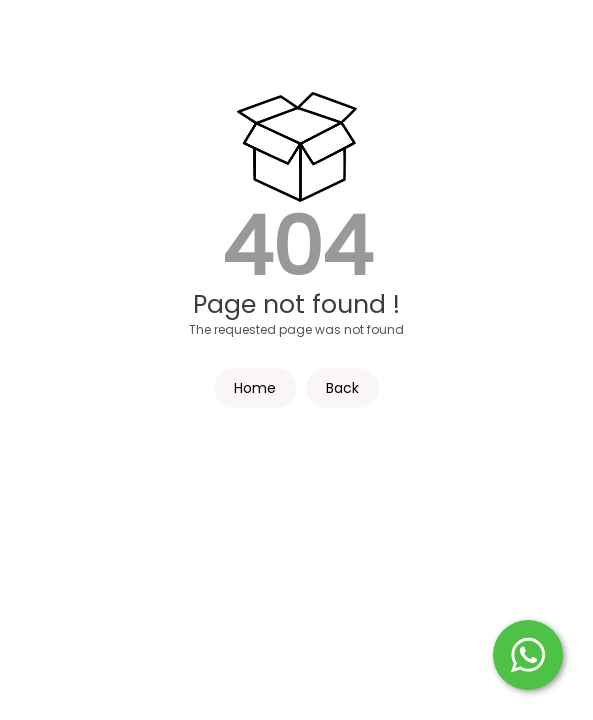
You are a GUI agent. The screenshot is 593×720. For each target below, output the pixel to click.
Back (342, 388)
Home (255, 388)
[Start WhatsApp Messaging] (528, 653)
